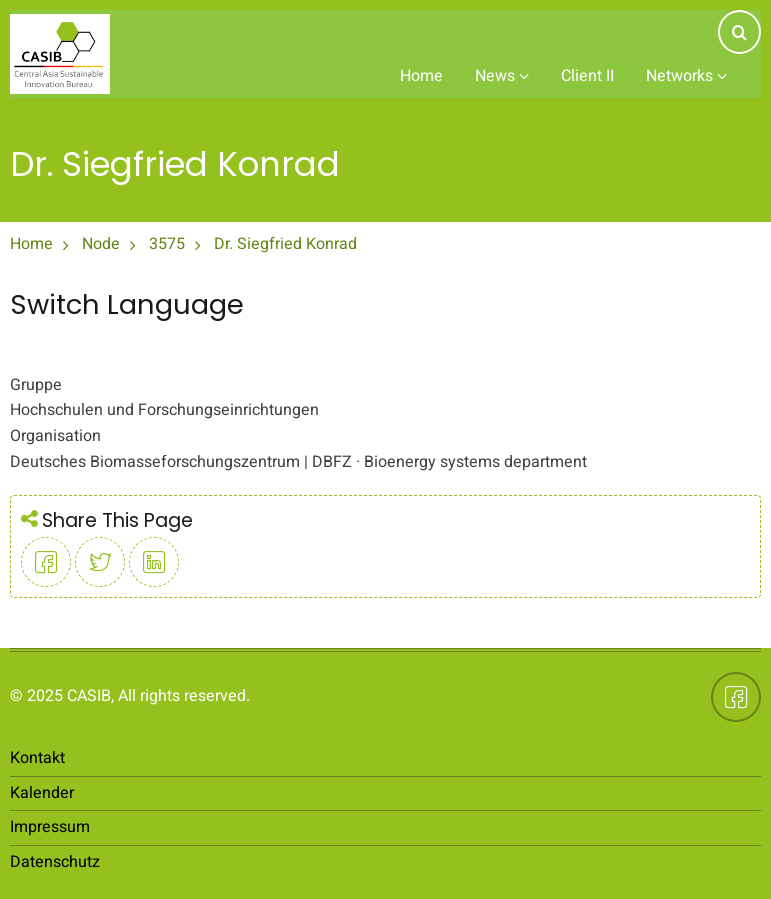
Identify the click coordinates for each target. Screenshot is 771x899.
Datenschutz (55, 862)
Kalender (42, 793)
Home (421, 76)
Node (101, 244)
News (502, 76)
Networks (686, 76)
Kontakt (37, 758)
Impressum (50, 827)
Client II (587, 76)
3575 (167, 244)
